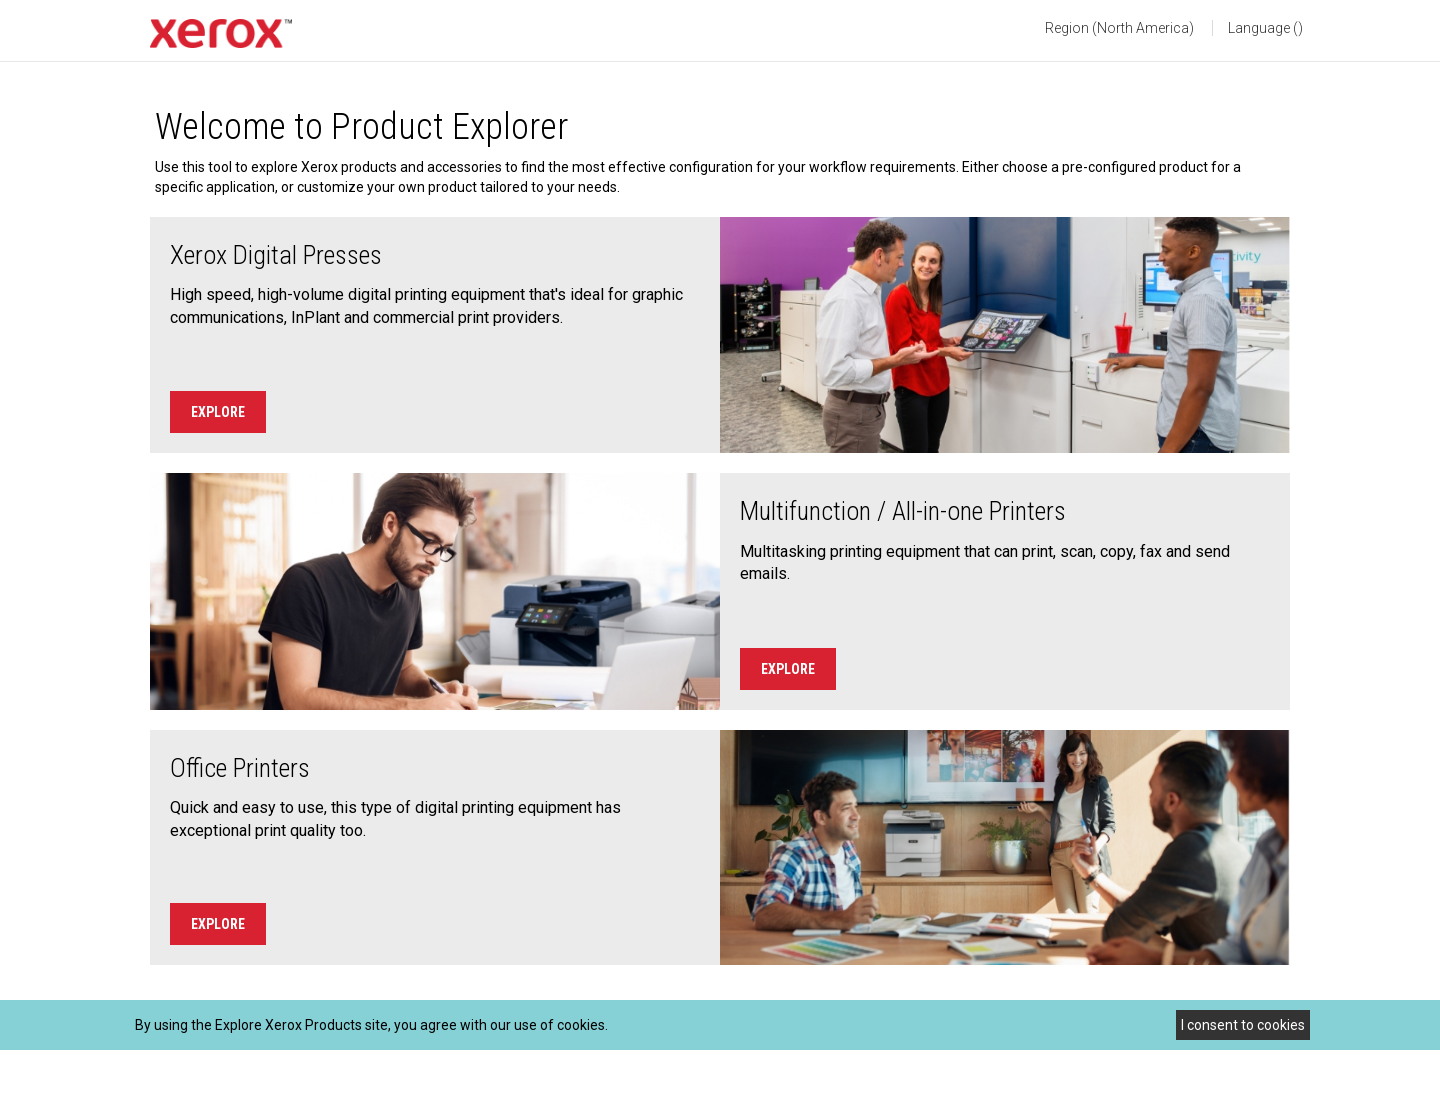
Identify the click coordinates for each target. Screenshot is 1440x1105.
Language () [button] (1265, 28)
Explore (218, 412)
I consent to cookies (1243, 1025)
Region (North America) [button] (1119, 28)
